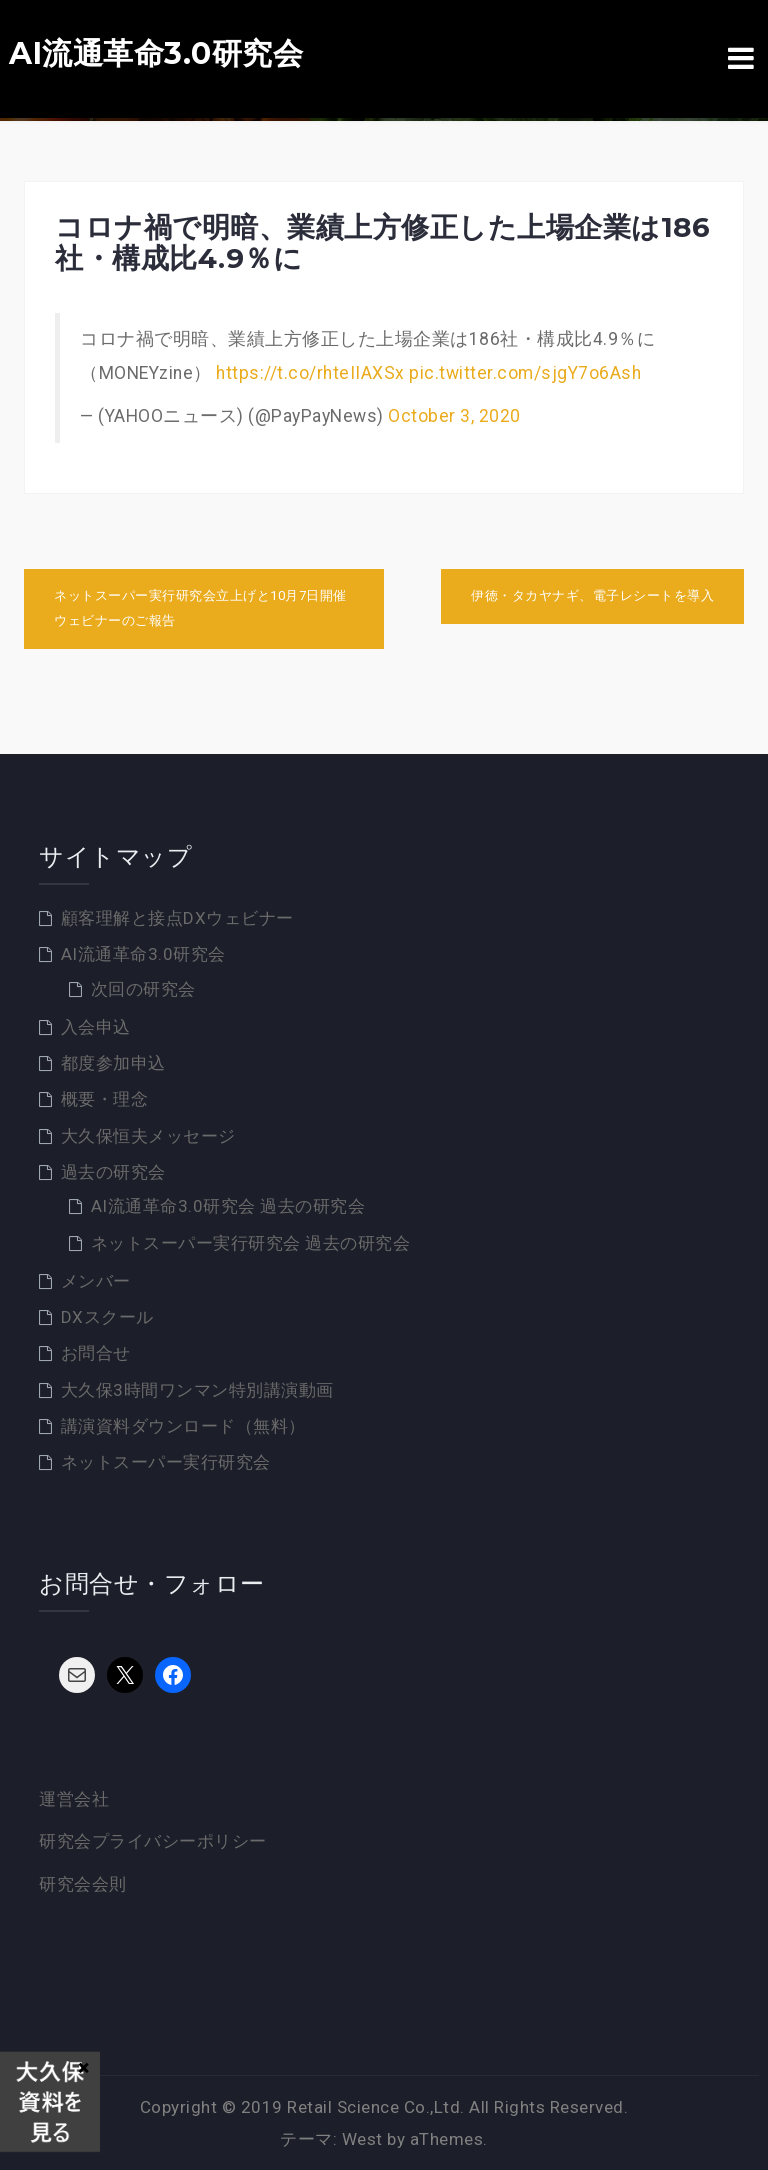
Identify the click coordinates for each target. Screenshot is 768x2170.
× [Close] (83, 2067)
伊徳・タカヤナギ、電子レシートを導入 (592, 595)
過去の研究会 (113, 1172)
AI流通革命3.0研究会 (156, 54)
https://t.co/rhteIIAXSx (310, 373)
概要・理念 (105, 1099)
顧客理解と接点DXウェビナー (177, 918)
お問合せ (96, 1353)
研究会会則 (83, 1884)
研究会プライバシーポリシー (153, 1841)
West (362, 2139)
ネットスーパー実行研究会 (166, 1462)
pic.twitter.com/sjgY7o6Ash (525, 373)
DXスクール (107, 1317)
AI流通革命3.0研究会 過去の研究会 (228, 1206)
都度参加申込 (113, 1063)
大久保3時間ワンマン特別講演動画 (197, 1390)
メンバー (96, 1281)
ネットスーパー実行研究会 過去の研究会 (251, 1243)
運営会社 (74, 1799)
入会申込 (96, 1027)
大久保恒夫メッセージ (148, 1136)
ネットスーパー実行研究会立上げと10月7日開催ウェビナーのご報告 (200, 608)
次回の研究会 (143, 989)
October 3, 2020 (454, 416)
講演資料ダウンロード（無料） (183, 1426)
